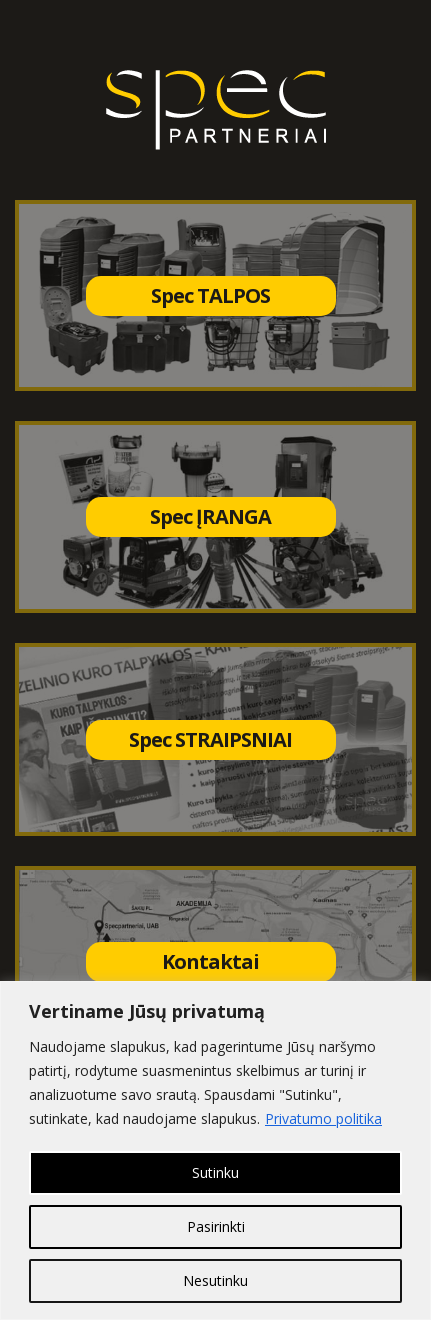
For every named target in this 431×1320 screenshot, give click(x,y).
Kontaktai (210, 961)
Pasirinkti (216, 1226)
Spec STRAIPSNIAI (210, 739)
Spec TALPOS (210, 295)
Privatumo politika (323, 1118)
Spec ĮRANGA (210, 516)
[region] (215, 1150)
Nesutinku (215, 1280)
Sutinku (215, 1172)
